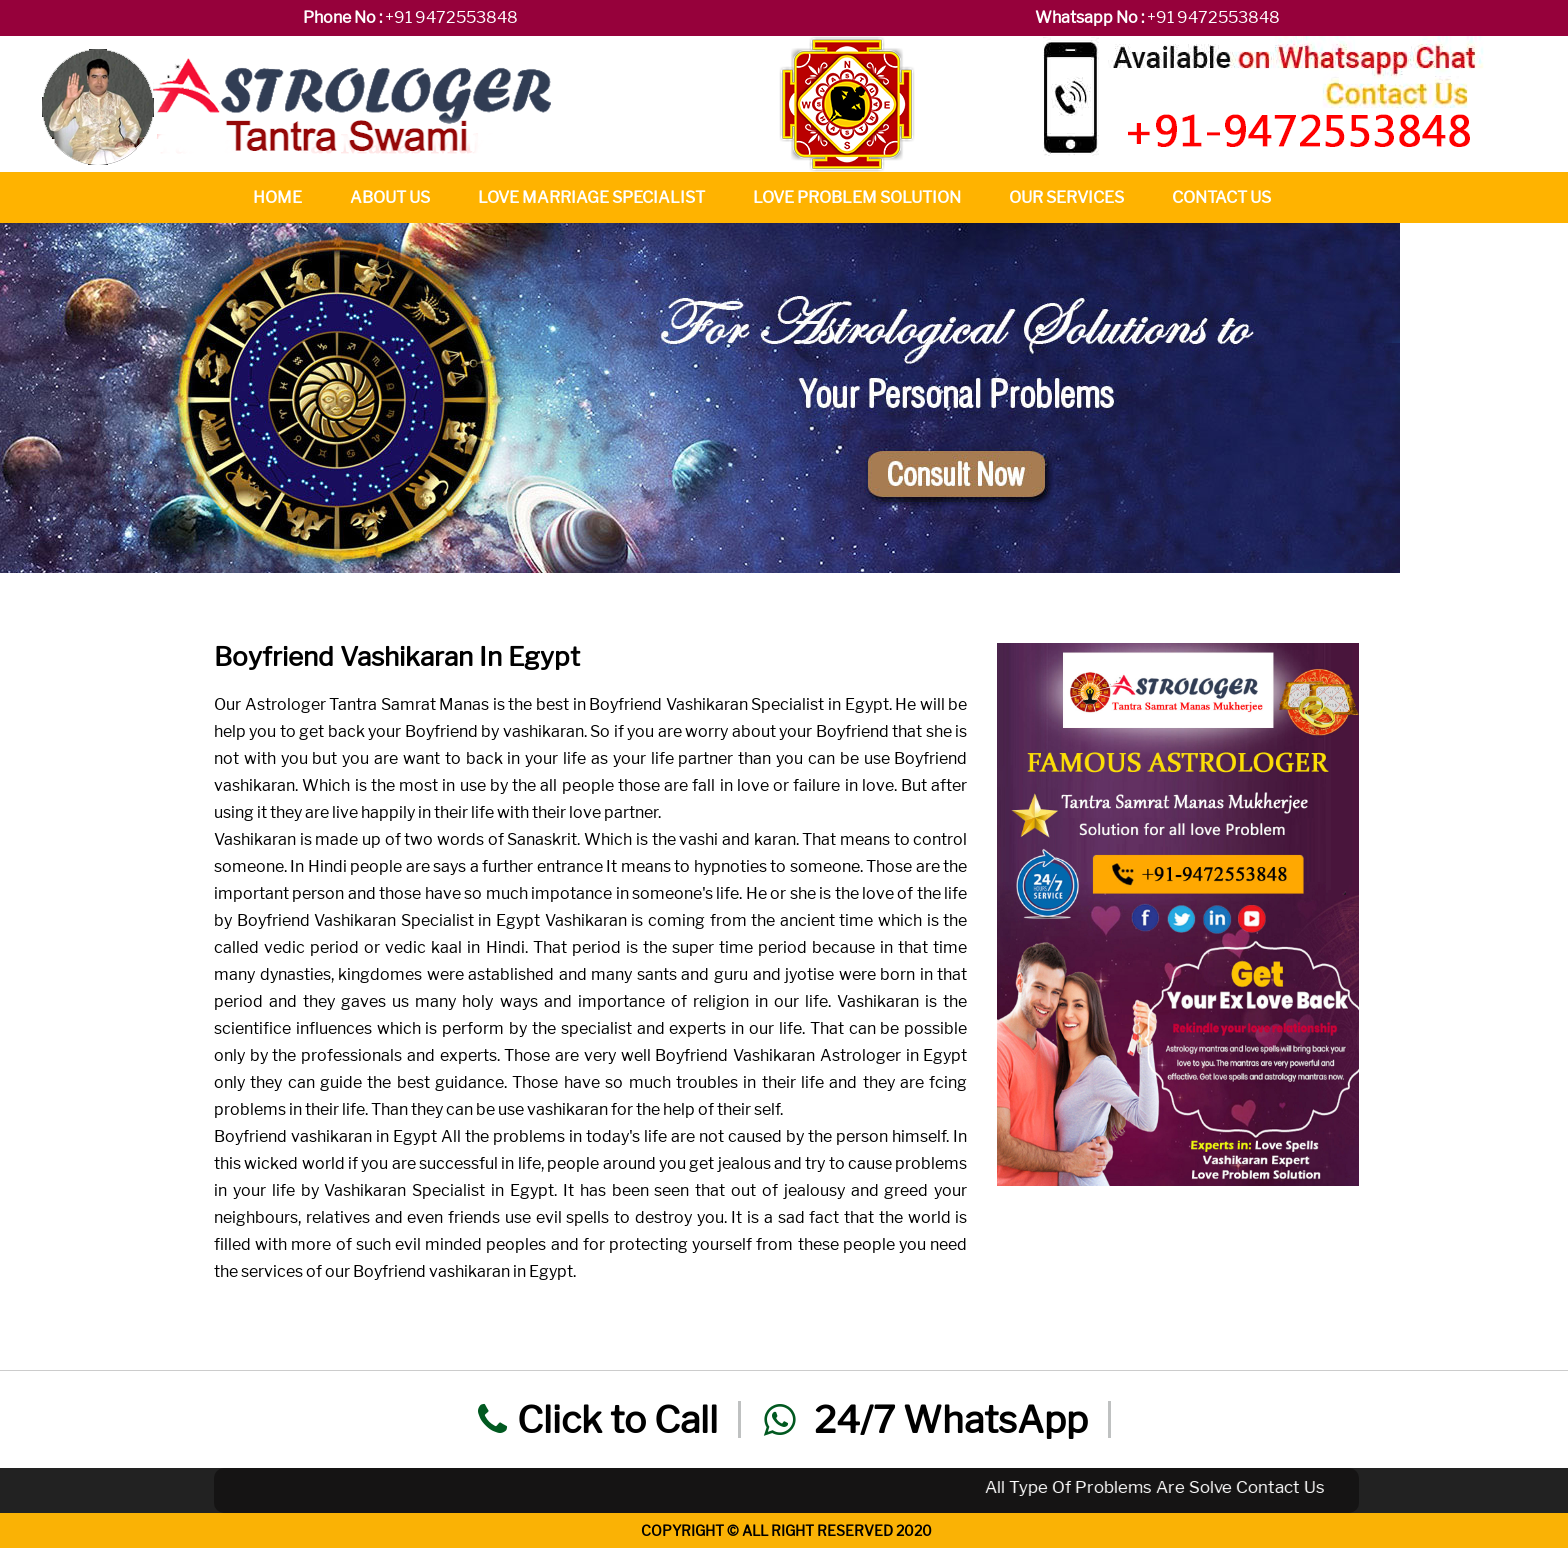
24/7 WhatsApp (926, 1419)
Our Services (1066, 197)
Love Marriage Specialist (591, 197)
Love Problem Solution (857, 197)
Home (277, 197)
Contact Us (1221, 197)
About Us (390, 197)
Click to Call (598, 1419)
